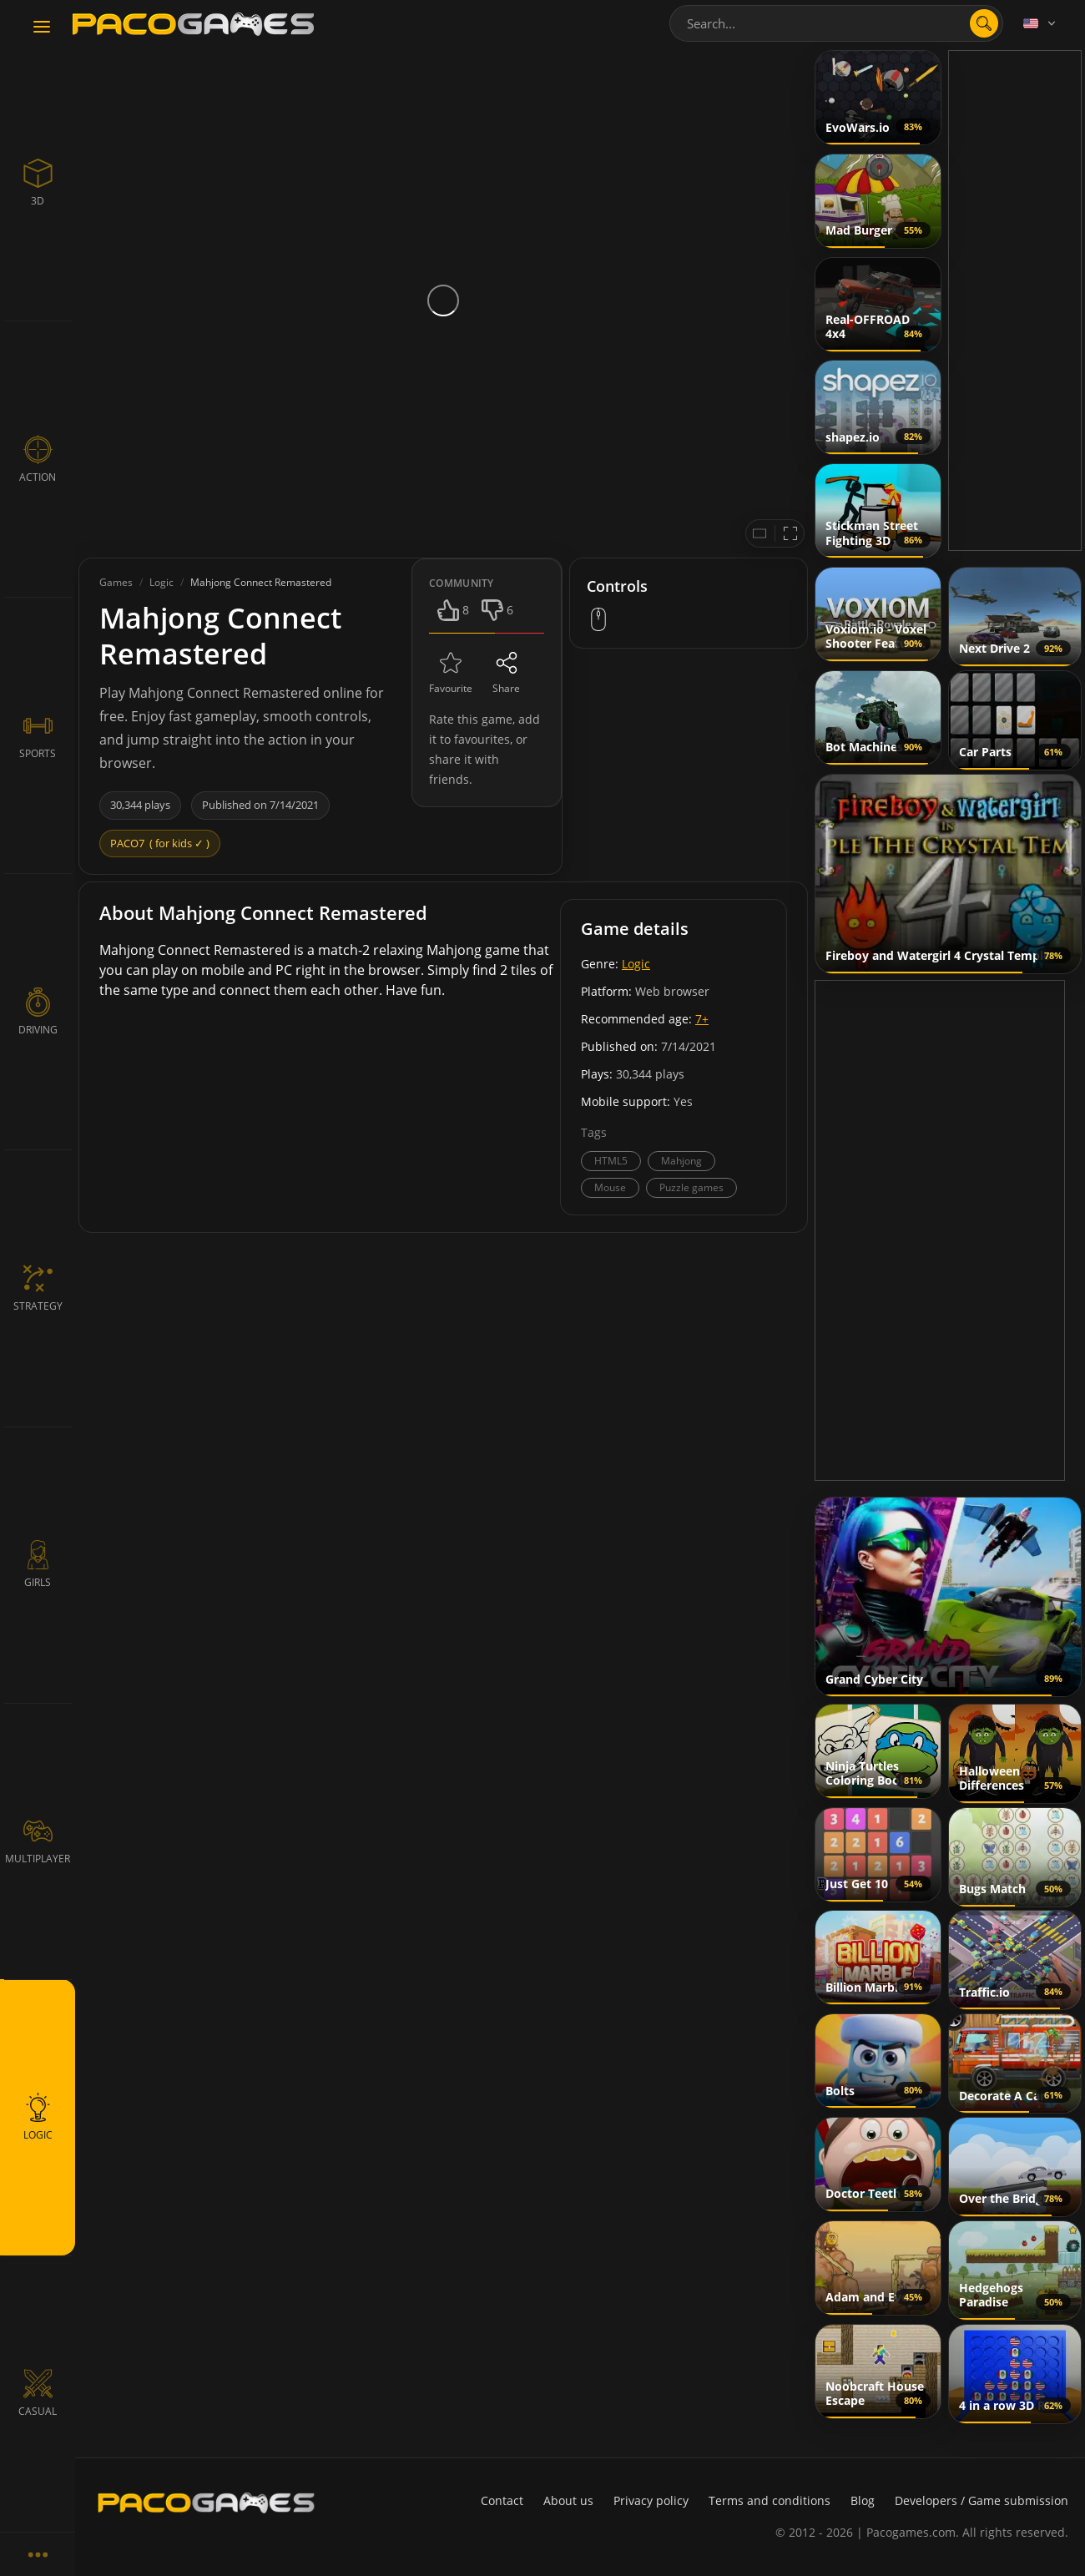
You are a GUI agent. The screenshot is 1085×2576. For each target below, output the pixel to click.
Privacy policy (651, 2500)
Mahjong (681, 1161)
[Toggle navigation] (41, 27)
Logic (636, 964)
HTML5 (611, 1161)
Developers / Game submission (981, 2500)
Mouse (610, 1187)
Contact (502, 2500)
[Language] (1040, 23)
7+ (702, 1019)
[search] (984, 23)
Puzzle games (691, 1187)
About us (568, 2500)
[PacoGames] (206, 2502)
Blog (862, 2500)
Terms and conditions (769, 2500)
